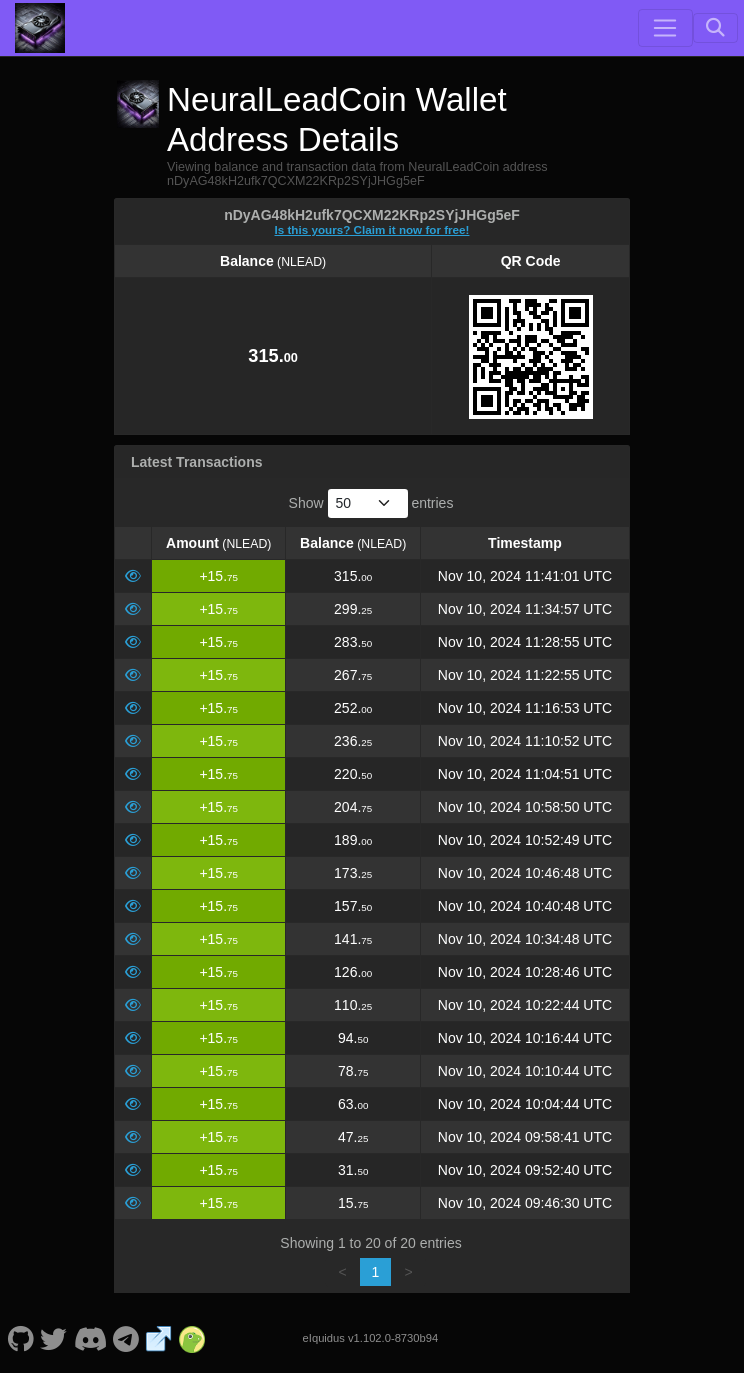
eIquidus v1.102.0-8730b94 (371, 1338)
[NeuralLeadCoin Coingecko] (192, 1338)
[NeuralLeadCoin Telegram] (126, 1338)
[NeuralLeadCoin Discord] (90, 1338)
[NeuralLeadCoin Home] (40, 28)
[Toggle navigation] (665, 28)
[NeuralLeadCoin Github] (20, 1338)
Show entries (371, 503)
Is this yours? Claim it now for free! (372, 229)
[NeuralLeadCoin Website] (159, 1338)
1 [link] (376, 1272)
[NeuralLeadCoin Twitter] (54, 1338)
